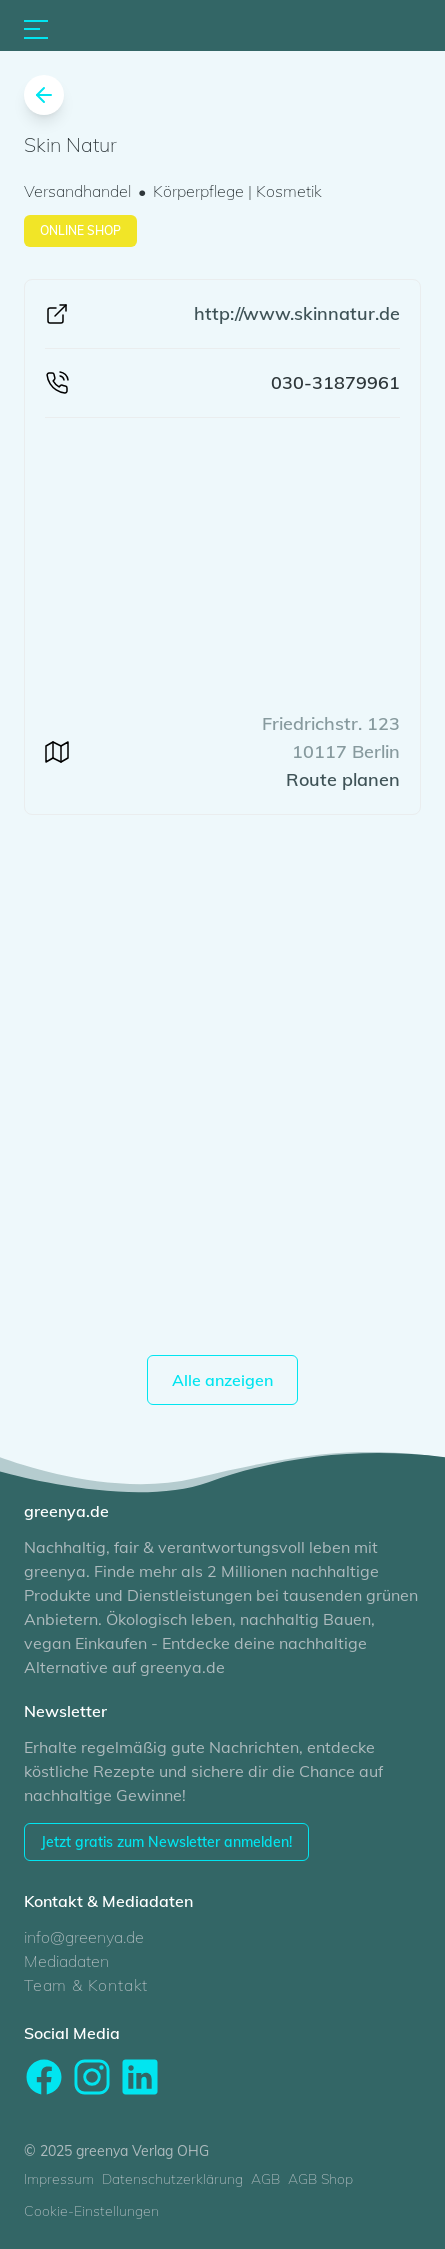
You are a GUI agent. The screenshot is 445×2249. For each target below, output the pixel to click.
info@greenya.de (84, 1937)
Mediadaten (66, 1961)
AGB (265, 2179)
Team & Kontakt (86, 1985)
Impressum (59, 2179)
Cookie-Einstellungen (91, 2211)
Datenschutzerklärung (172, 2179)
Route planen (343, 779)
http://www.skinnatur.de (297, 313)
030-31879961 (335, 382)
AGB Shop (320, 2179)
